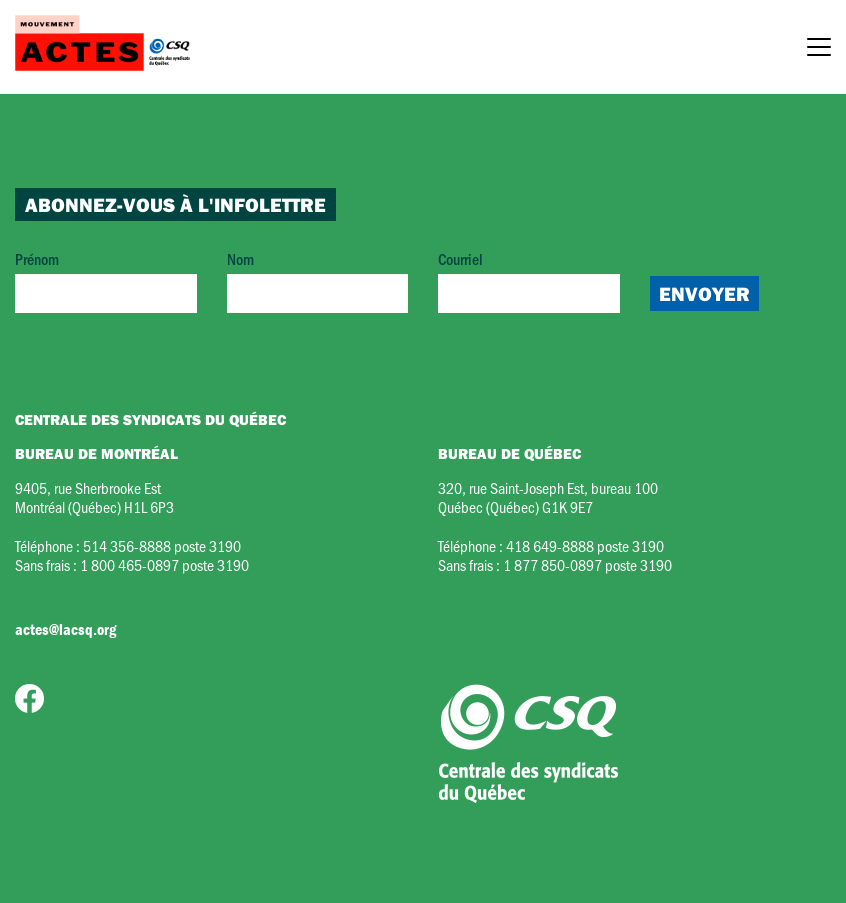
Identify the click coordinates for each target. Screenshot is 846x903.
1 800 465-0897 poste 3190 (164, 564)
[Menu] (819, 50)
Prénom (106, 280)
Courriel (529, 280)
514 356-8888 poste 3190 (162, 545)
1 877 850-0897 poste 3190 (587, 564)
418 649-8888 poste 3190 (585, 545)
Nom (318, 280)
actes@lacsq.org (65, 629)
